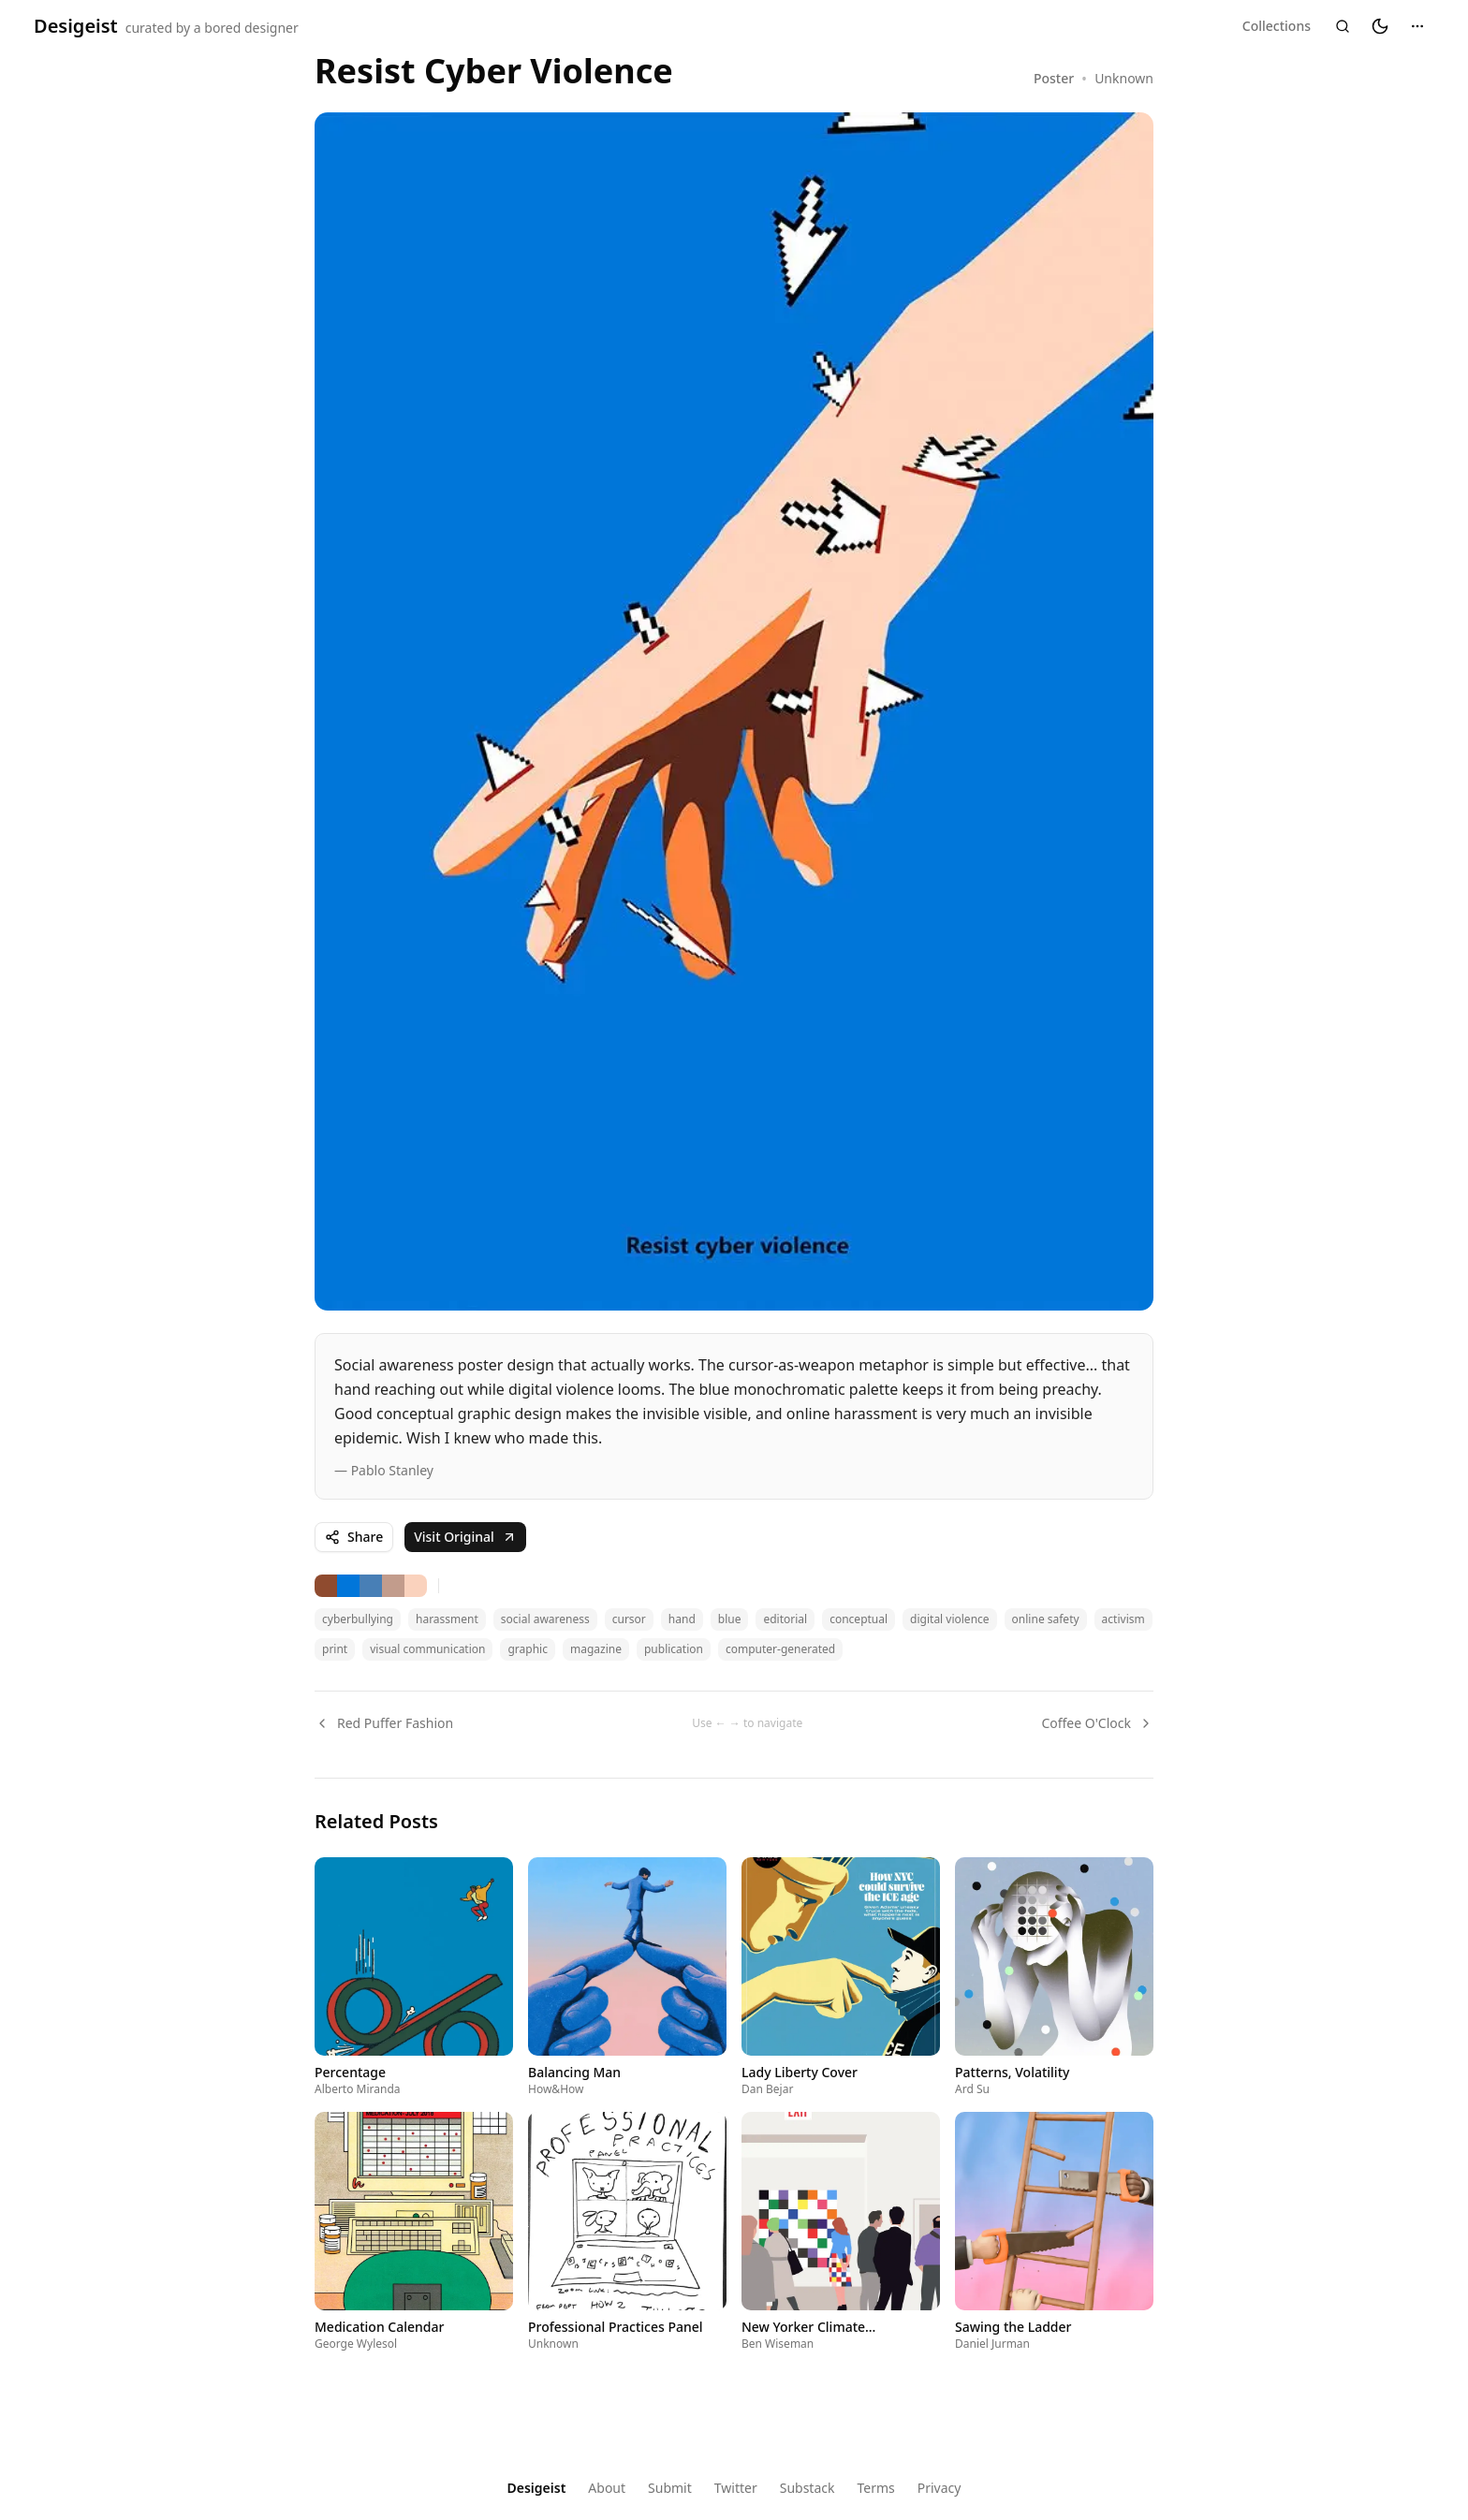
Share (354, 1537)
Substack (807, 2488)
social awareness (545, 1619)
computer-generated (780, 1649)
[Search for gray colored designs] (371, 1586)
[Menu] (1417, 26)
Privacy (940, 2488)
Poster (1054, 78)
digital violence (950, 1619)
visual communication (427, 1649)
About (606, 2488)
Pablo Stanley (392, 1470)
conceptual (858, 1619)
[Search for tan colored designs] (393, 1586)
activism (1123, 1619)
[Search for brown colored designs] (326, 1586)
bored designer (251, 28)
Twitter (735, 2488)
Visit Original (465, 1537)
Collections (1276, 26)
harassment (447, 1619)
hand (682, 1619)
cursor (629, 1619)
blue (729, 1619)
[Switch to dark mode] (1380, 26)
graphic (527, 1649)
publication (673, 1649)
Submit (670, 2488)
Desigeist (536, 2488)
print (334, 1649)
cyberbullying (357, 1619)
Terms (875, 2488)
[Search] (1342, 26)
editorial (785, 1619)
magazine (596, 1649)
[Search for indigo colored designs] (348, 1586)
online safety (1045, 1619)
